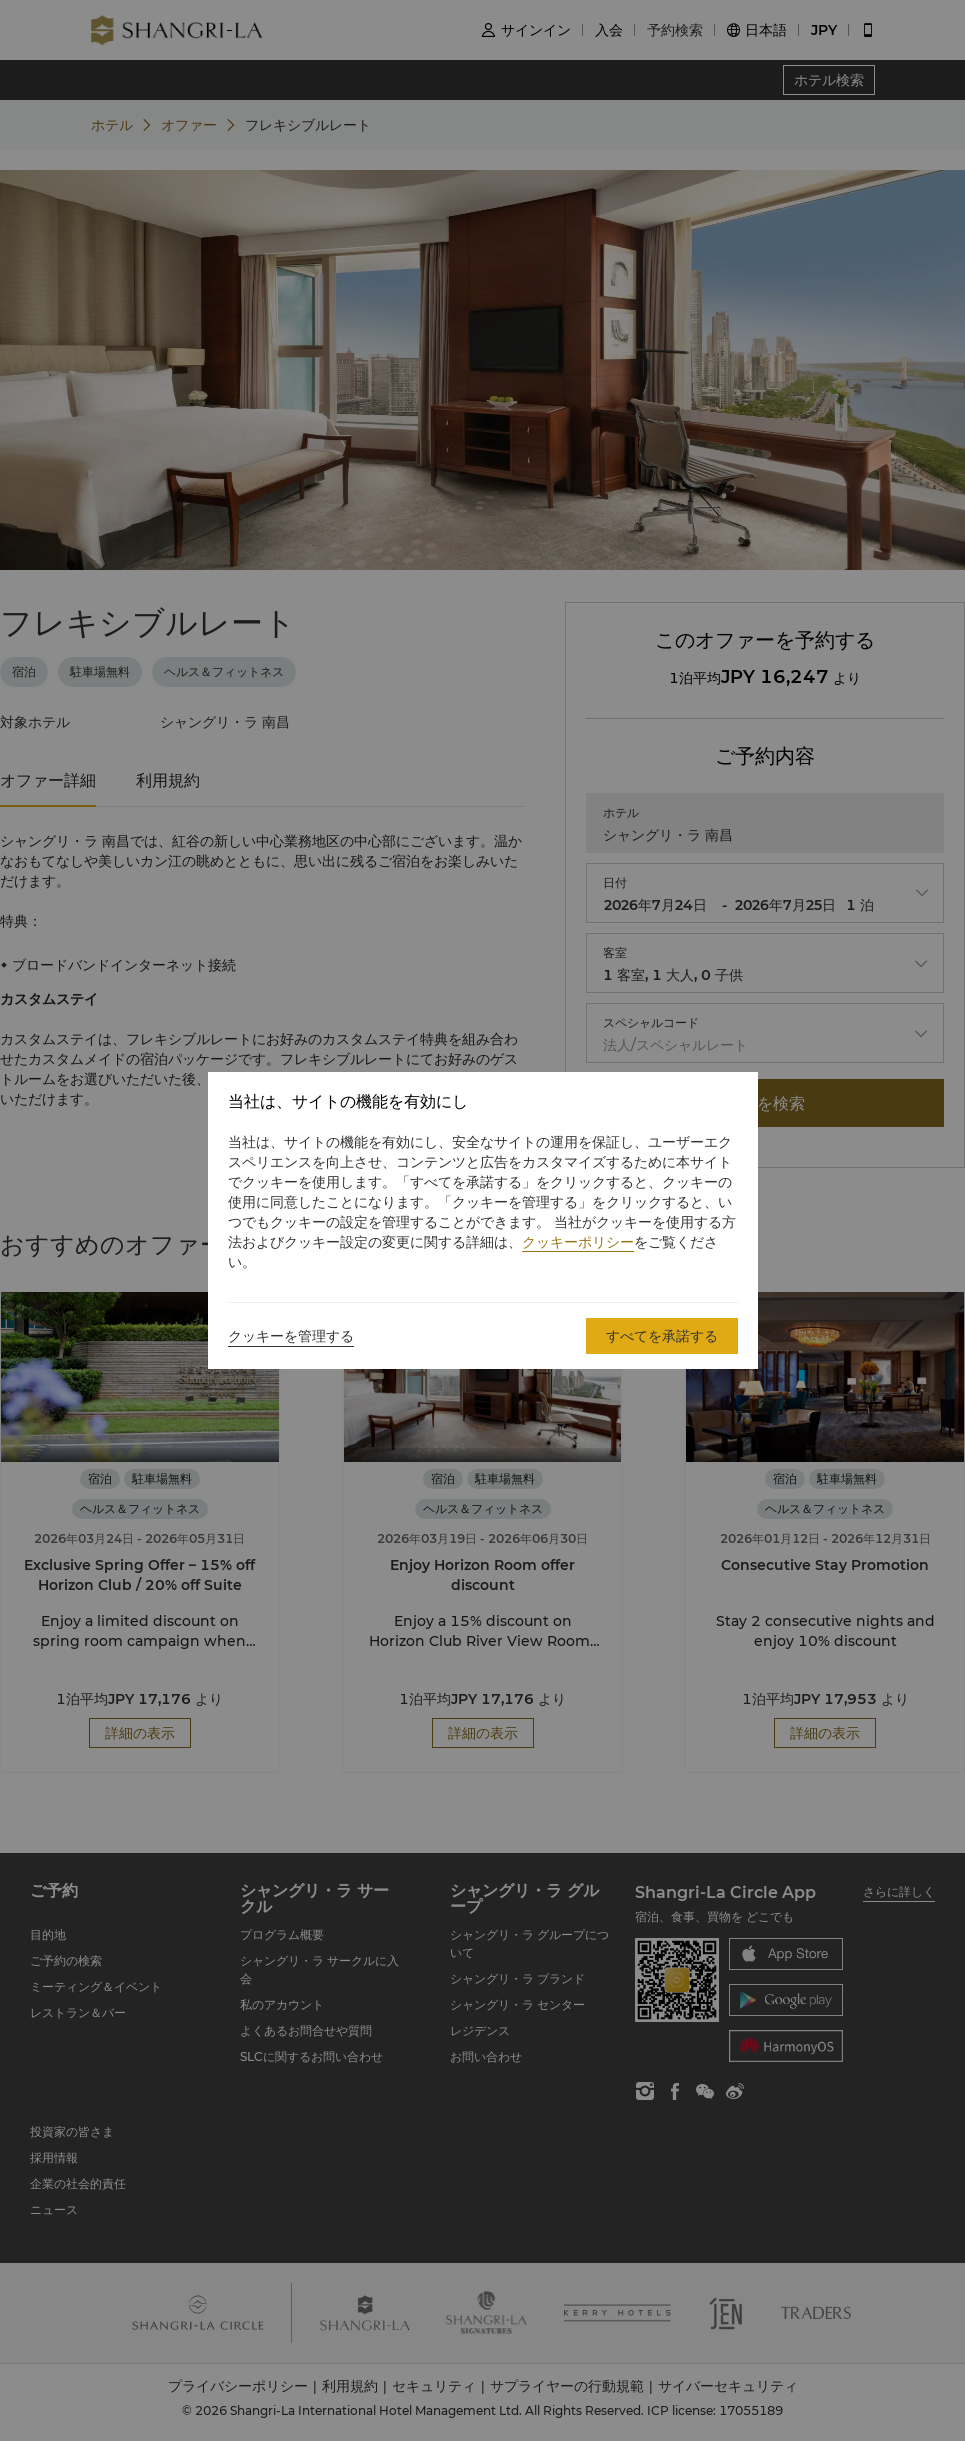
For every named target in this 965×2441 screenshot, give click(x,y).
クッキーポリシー (578, 1242)
